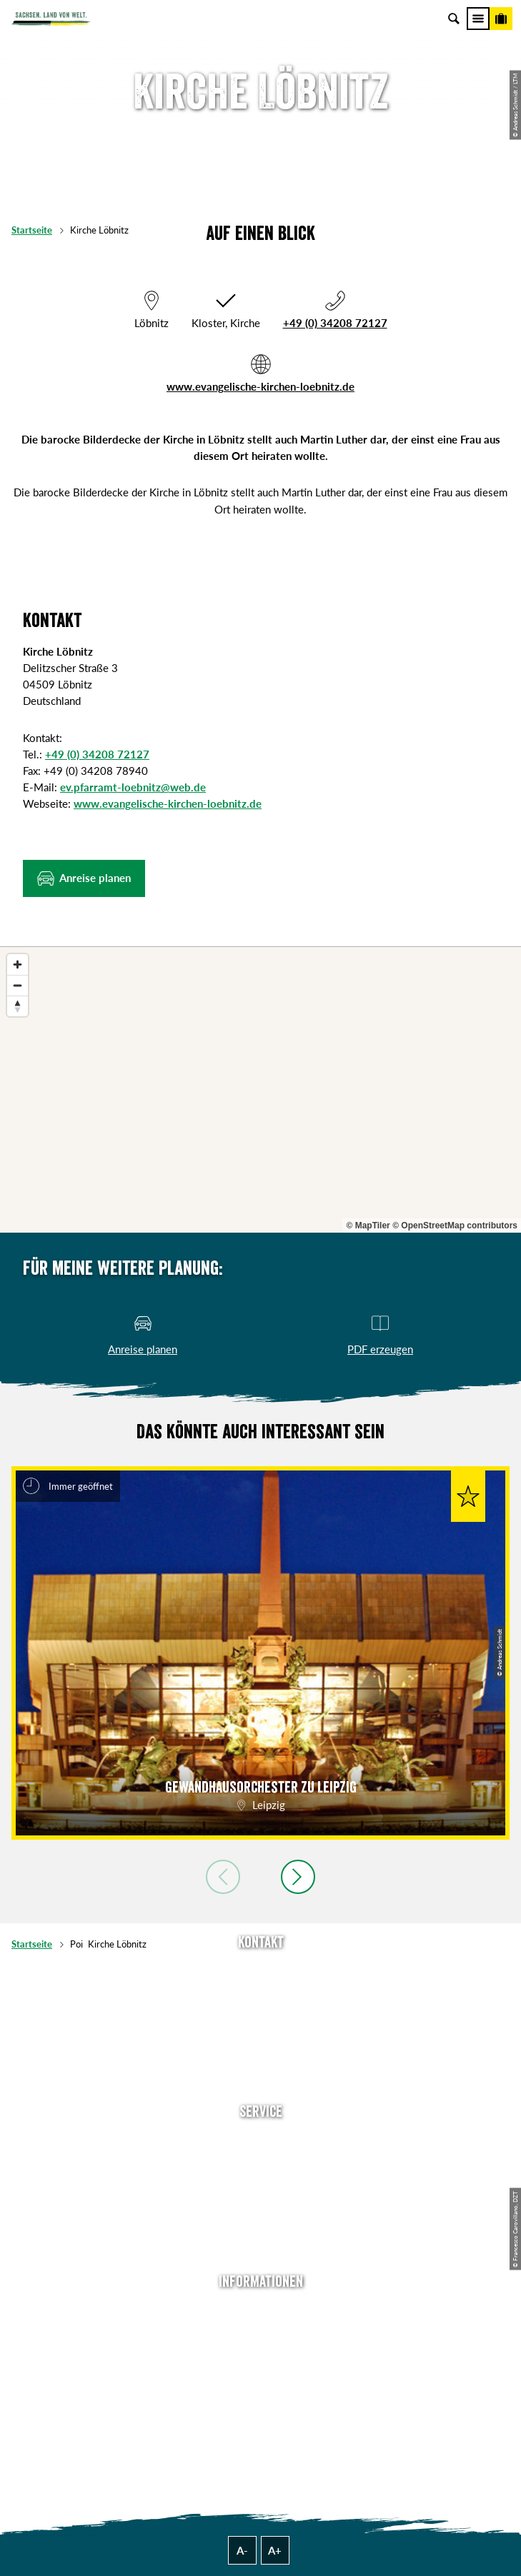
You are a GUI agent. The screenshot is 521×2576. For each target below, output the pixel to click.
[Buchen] (501, 18)
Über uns (260, 2310)
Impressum (260, 2354)
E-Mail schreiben (261, 1993)
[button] (84, 878)
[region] (260, 1090)
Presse (260, 2183)
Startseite (31, 230)
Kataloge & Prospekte (260, 2228)
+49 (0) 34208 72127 (335, 322)
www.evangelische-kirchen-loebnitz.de (260, 386)
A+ (275, 2550)
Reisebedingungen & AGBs (260, 2420)
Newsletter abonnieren (261, 2162)
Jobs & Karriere (261, 2332)
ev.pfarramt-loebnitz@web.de (133, 787)
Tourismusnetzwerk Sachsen (261, 2398)
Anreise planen (261, 2140)
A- (242, 2550)
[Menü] (478, 18)
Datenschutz (261, 2376)
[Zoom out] (17, 985)
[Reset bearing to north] (17, 1006)
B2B (260, 2206)
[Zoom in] (17, 964)
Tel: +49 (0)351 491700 (261, 1971)
